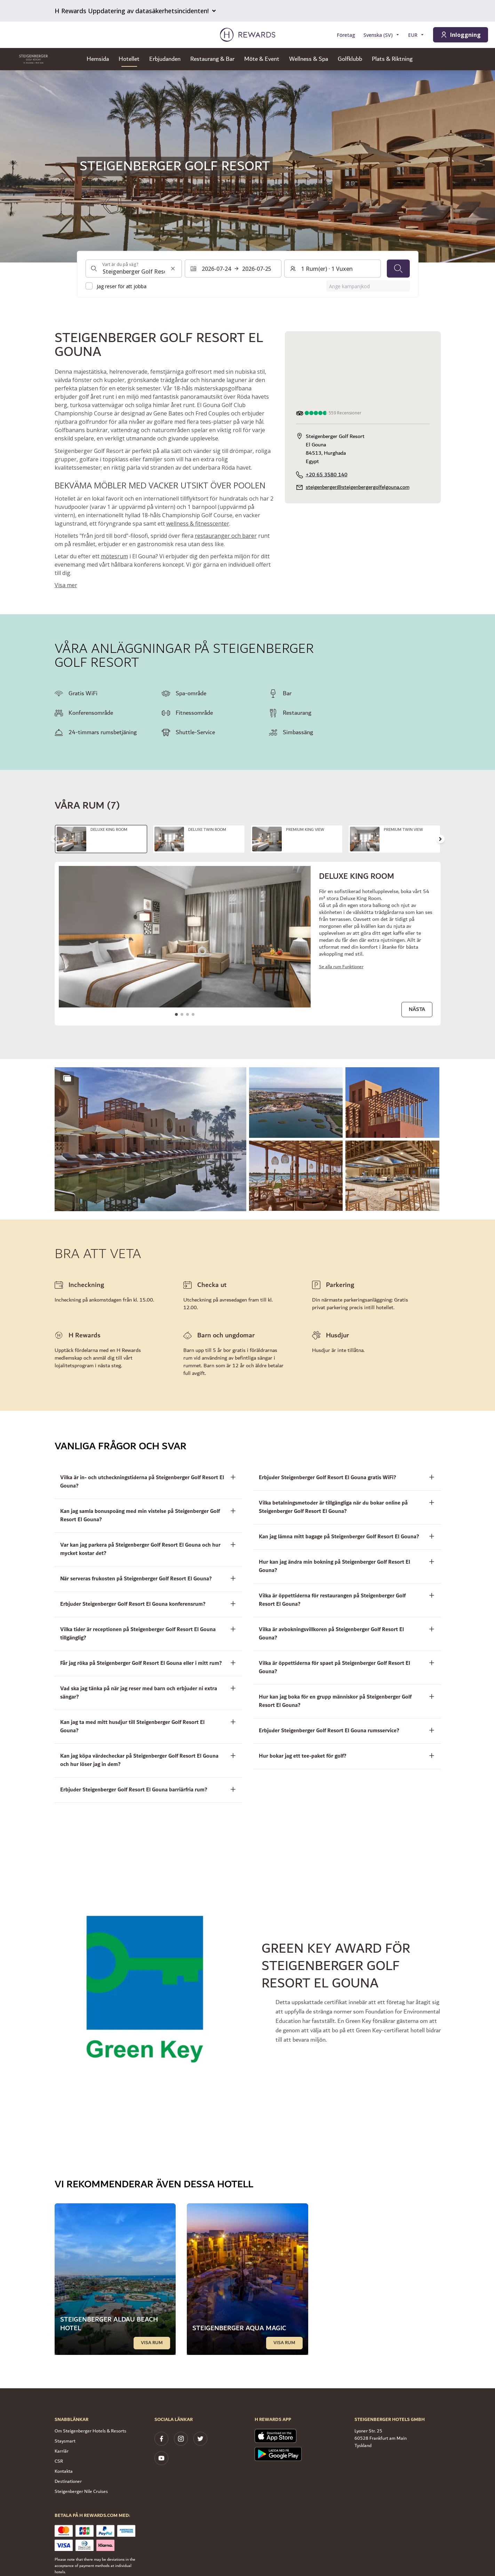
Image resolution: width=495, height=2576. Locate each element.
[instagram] (181, 2439)
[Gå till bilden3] (187, 1014)
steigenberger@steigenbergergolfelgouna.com (357, 487)
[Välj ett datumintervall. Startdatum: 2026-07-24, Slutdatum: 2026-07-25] (233, 269)
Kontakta (64, 2471)
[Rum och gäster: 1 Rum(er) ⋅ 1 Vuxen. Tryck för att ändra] (332, 269)
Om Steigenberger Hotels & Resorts (90, 2431)
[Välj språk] (382, 35)
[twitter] (200, 2439)
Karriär (62, 2451)
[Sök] (398, 269)
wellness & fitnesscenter (197, 523)
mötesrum (114, 556)
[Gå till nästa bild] (440, 839)
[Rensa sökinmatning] (172, 268)
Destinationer (68, 2481)
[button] (150, 1139)
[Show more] (67, 1078)
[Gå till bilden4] (193, 1014)
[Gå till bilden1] (176, 1014)
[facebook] (161, 2439)
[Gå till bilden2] (182, 1014)
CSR (59, 2461)
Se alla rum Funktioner (341, 967)
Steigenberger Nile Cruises (81, 2491)
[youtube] (161, 2458)
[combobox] (134, 269)
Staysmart (65, 2441)
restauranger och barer (226, 536)
